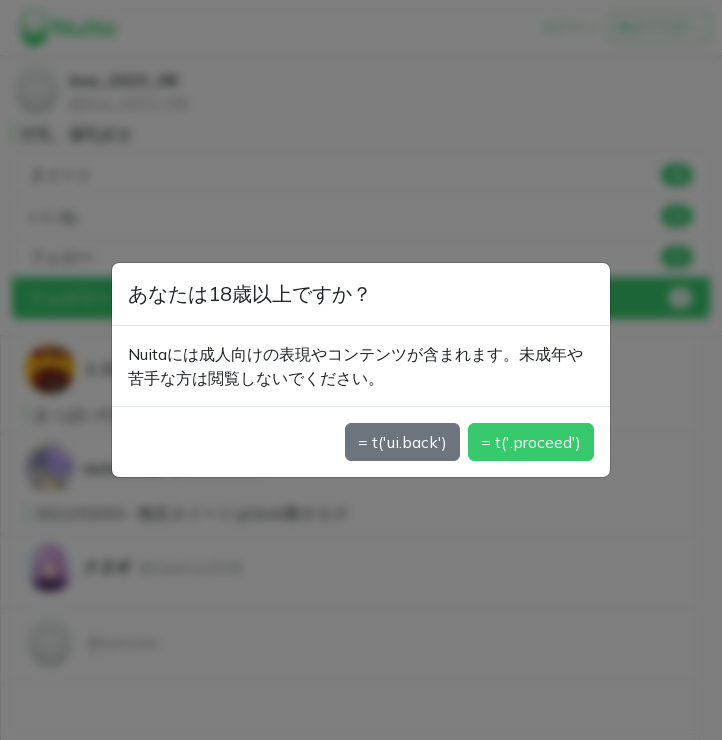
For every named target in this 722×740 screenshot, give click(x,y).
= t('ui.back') (402, 442)
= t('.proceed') (531, 442)
